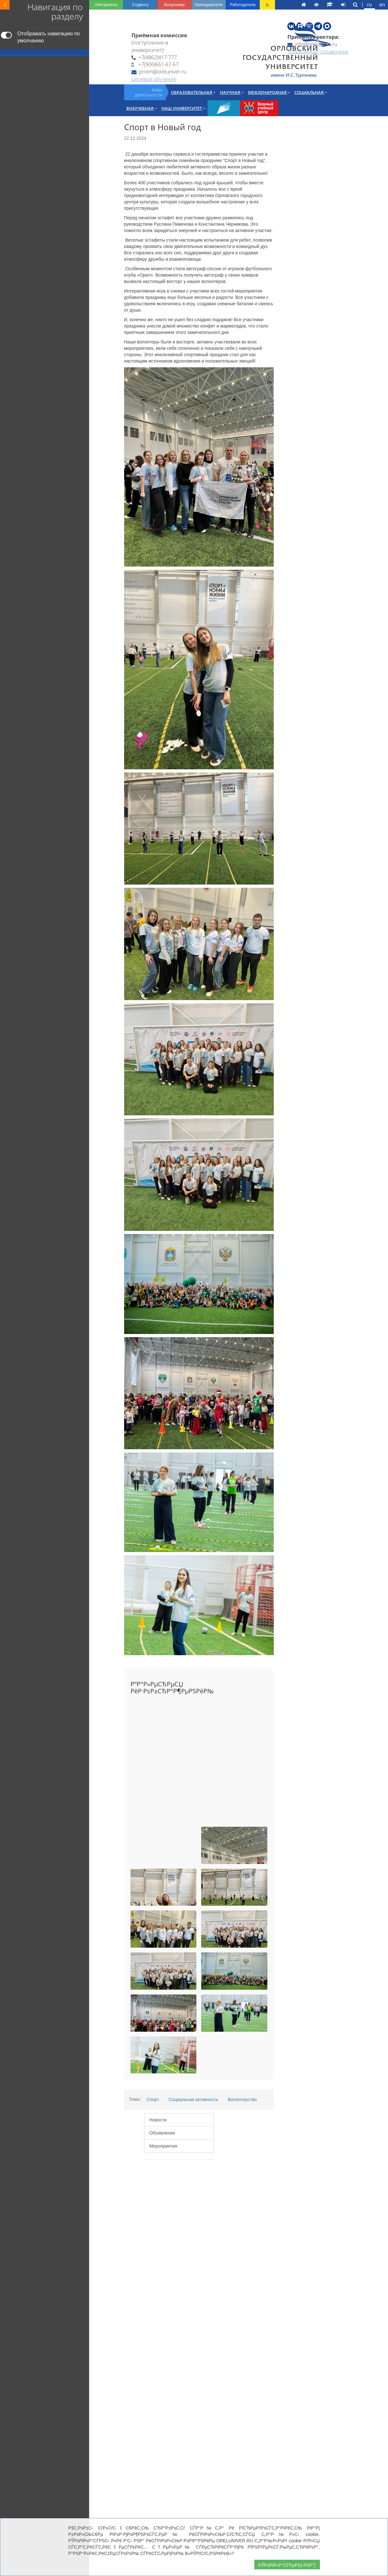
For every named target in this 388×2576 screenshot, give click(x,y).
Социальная (310, 92)
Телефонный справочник (317, 51)
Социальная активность (193, 2099)
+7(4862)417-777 (154, 57)
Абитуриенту (106, 5)
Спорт (153, 2099)
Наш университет (183, 108)
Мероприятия (163, 2146)
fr (370, 14)
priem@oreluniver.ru (158, 71)
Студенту (140, 5)
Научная (231, 92)
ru (369, 4)
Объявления (162, 2132)
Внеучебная (141, 108)
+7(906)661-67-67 (155, 64)
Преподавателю (208, 5)
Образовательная (193, 92)
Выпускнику (174, 5)
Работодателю (243, 5)
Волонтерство (242, 2099)
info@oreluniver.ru (312, 44)
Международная (269, 92)
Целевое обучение (154, 78)
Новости (157, 2119)
